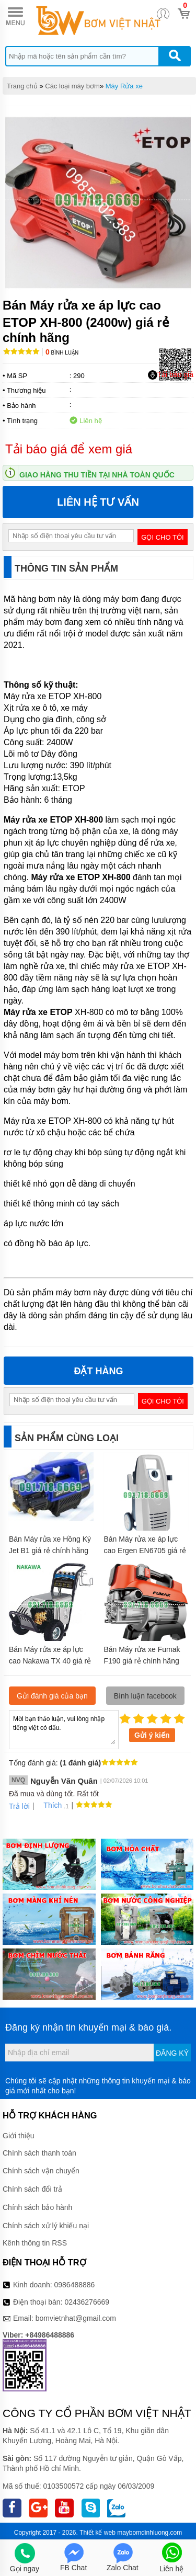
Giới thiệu (18, 2136)
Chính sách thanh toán (39, 2153)
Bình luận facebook (145, 1696)
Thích (49, 1805)
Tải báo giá (170, 375)
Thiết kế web (97, 2532)
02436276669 (86, 2302)
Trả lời (19, 1806)
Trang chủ (22, 86)
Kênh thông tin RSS (35, 2243)
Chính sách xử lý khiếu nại (46, 2225)
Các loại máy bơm (72, 86)
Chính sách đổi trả (32, 2189)
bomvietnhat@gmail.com (76, 2318)
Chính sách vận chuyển (41, 2171)
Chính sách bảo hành (37, 2207)
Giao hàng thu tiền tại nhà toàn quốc (97, 475)
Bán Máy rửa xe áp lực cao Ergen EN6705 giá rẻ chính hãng (145, 1550)
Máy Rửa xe (124, 86)
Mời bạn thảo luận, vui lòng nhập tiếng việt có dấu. (64, 1729)
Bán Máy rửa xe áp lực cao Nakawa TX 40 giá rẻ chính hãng (50, 1661)
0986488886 (74, 2285)
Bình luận (61, 353)
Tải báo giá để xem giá (68, 449)
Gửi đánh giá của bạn (52, 1696)
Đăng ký (172, 2053)
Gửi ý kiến (152, 1735)
